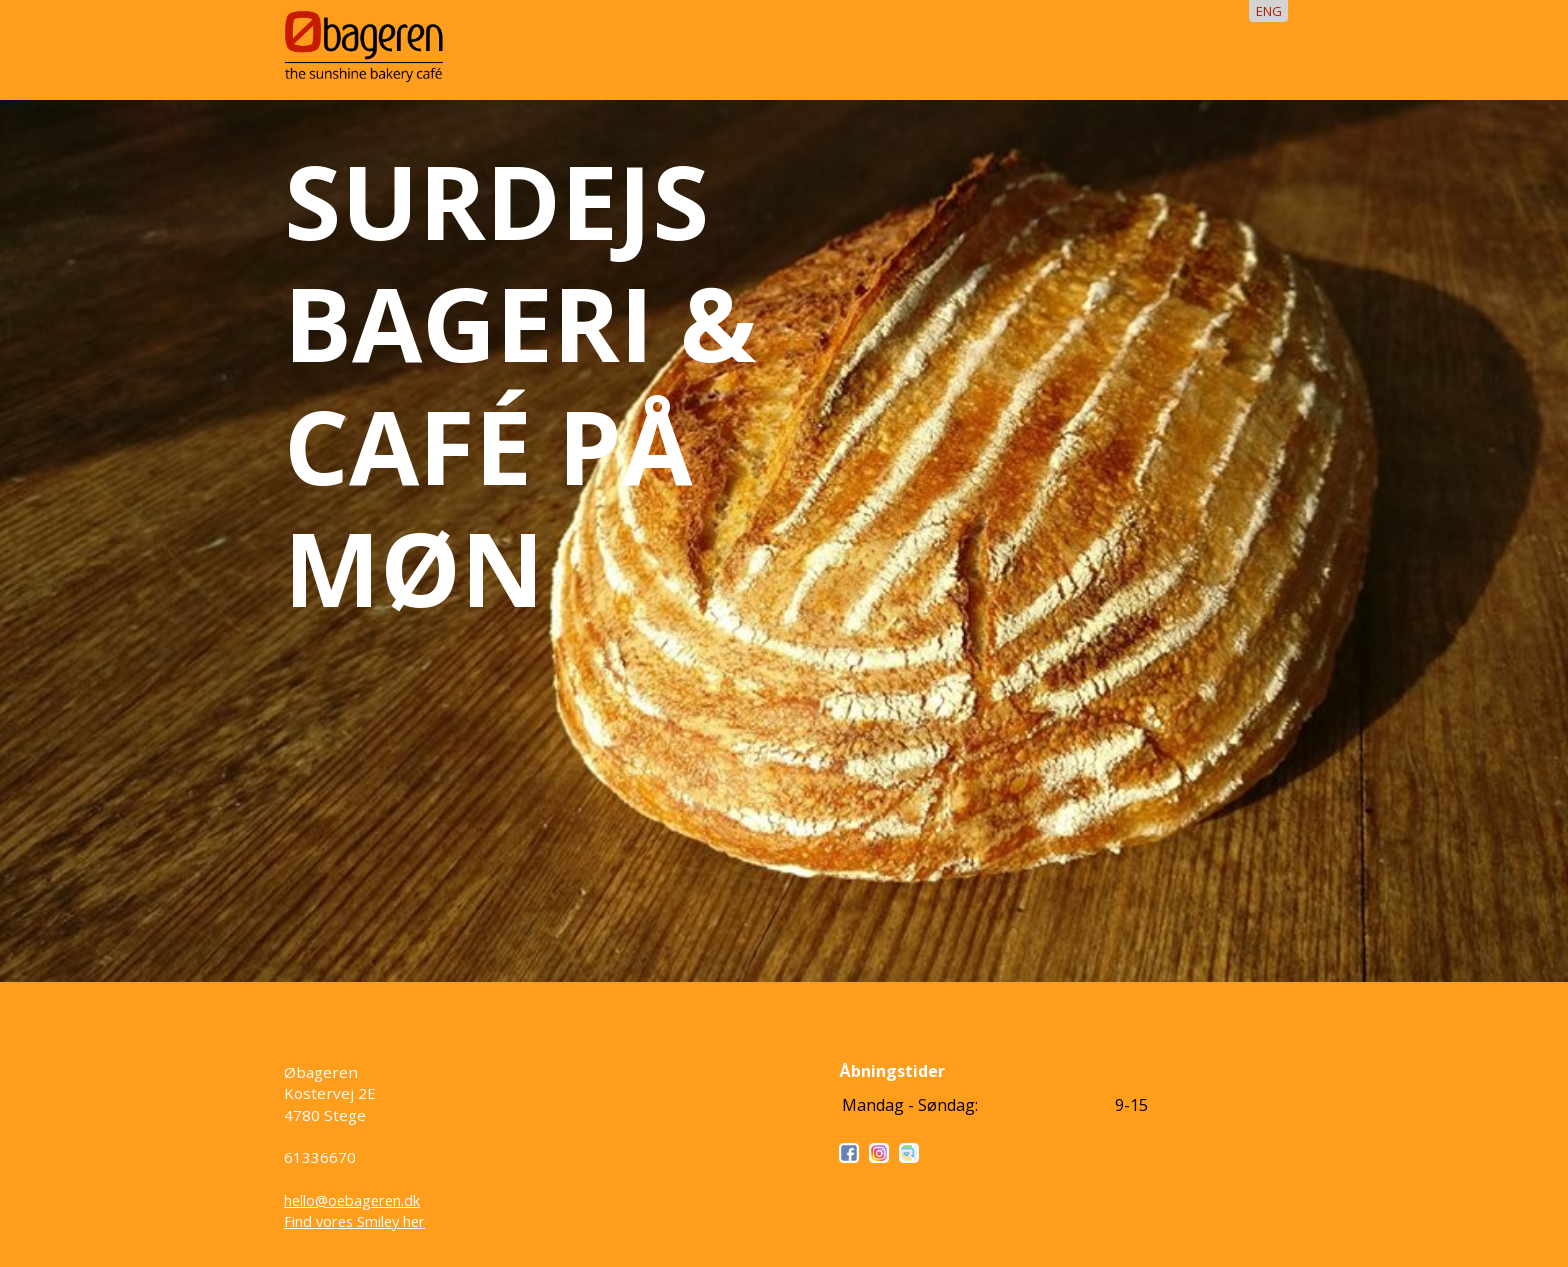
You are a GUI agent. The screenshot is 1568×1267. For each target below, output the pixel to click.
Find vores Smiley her (354, 1221)
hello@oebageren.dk (352, 1200)
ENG (1269, 11)
